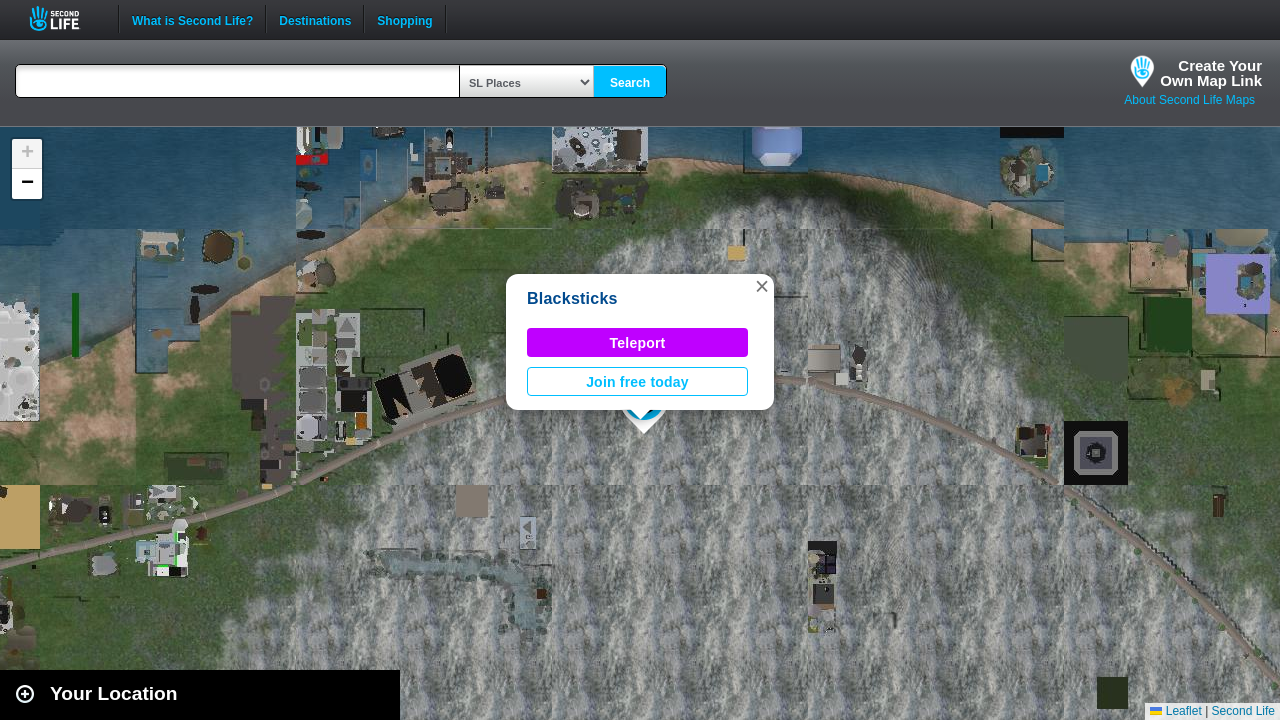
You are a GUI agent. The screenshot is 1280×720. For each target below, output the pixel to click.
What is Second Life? (192, 19)
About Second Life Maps (1189, 100)
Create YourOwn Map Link (1211, 73)
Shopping (404, 19)
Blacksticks (572, 298)
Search (630, 83)
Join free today (637, 382)
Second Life (65, 18)
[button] (762, 286)
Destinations (315, 19)
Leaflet (1175, 711)
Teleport (638, 343)
